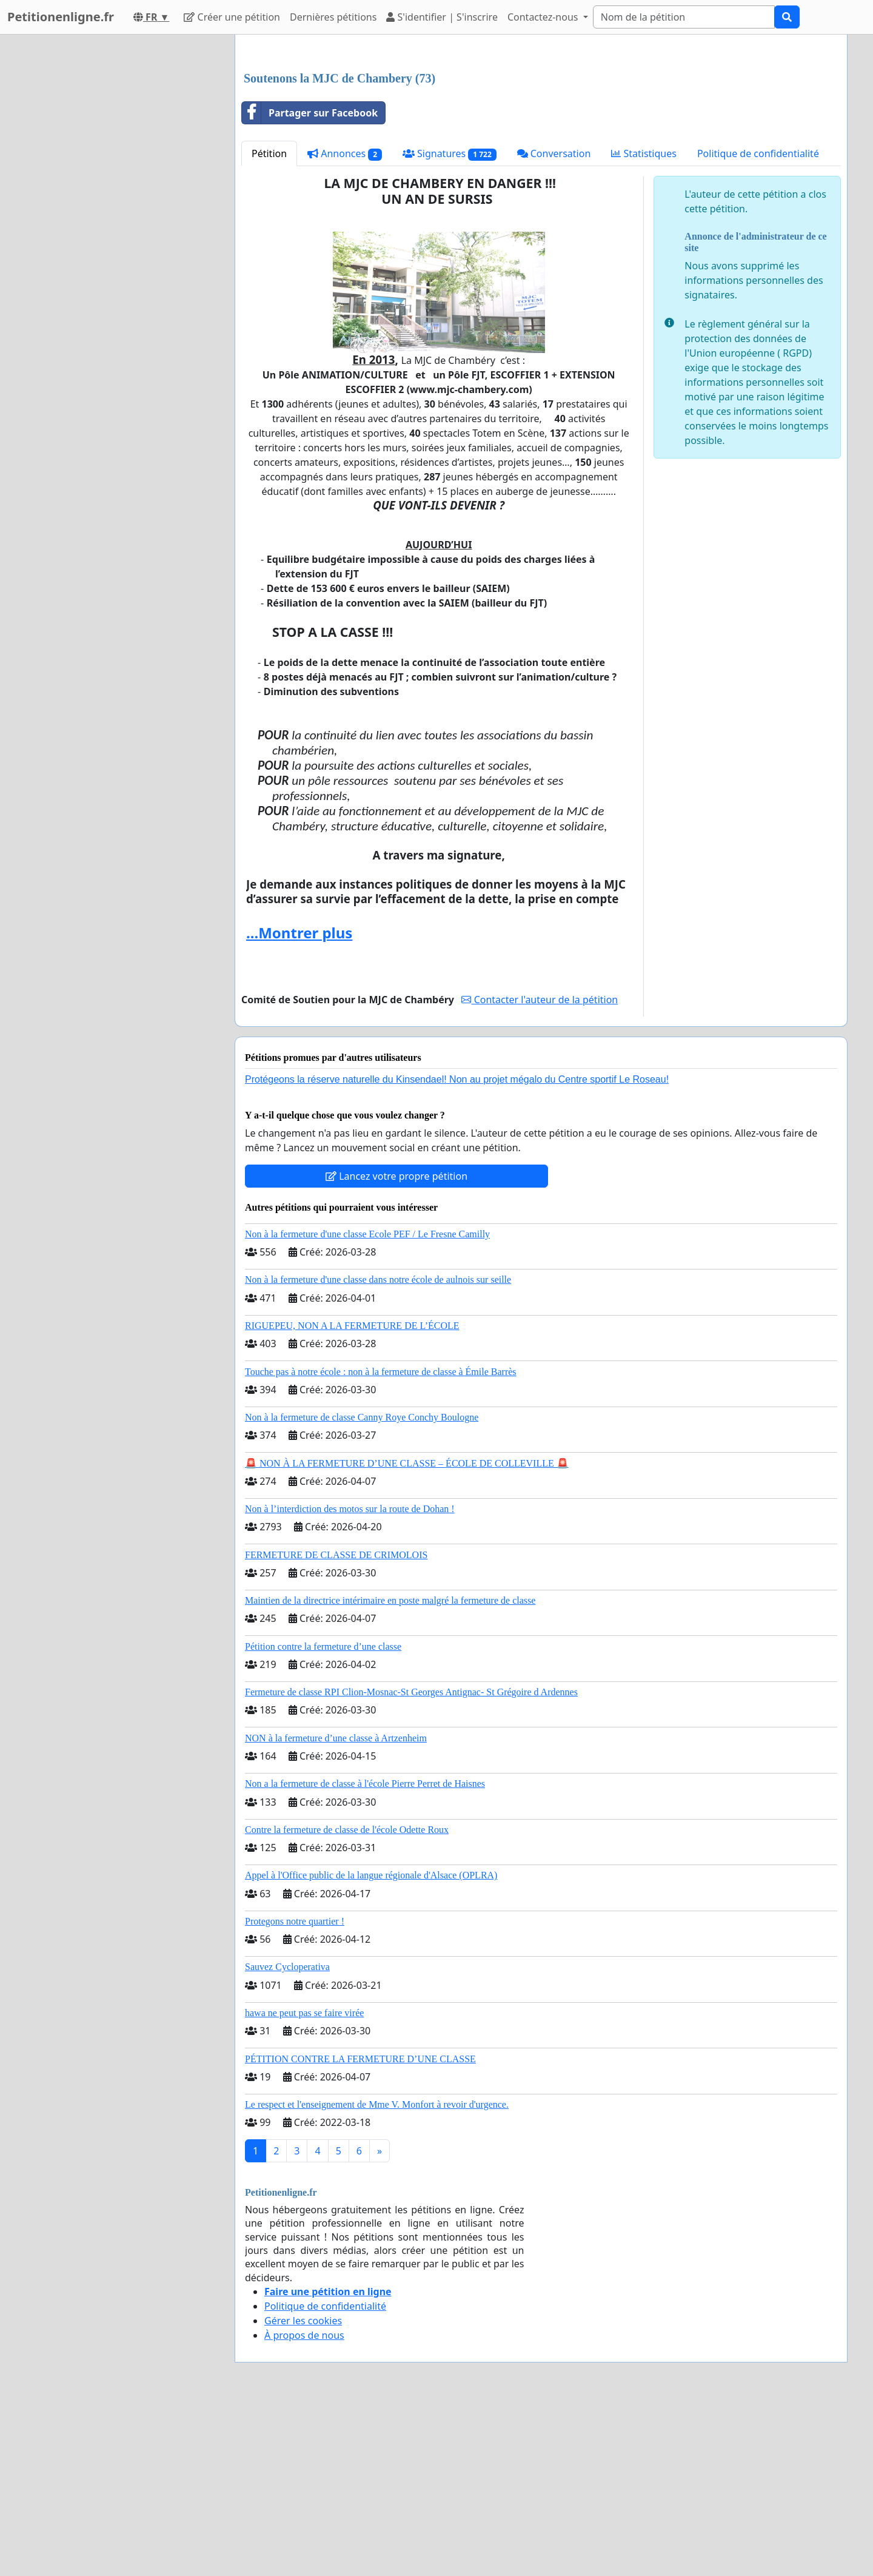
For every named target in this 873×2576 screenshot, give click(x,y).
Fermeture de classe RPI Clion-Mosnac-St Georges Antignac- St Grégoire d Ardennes (411, 1862)
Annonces (344, 324)
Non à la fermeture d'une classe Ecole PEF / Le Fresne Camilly (367, 1404)
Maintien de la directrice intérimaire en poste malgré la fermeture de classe (390, 1770)
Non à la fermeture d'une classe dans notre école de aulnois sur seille (378, 1449)
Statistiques (644, 323)
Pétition (269, 323)
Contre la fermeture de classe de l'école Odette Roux (347, 1999)
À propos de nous (304, 2505)
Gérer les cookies (303, 2490)
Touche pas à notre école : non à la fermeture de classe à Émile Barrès (381, 1541)
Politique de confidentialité (758, 323)
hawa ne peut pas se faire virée (304, 2182)
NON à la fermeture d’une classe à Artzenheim (336, 1908)
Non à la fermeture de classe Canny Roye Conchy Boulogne (361, 1587)
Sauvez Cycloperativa (287, 2136)
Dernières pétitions (333, 17)
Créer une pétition (232, 17)
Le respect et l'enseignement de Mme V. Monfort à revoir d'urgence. (377, 2274)
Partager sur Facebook (310, 283)
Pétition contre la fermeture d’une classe (323, 1816)
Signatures (450, 324)
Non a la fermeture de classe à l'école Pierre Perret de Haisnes (365, 1953)
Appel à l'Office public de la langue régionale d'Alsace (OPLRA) (371, 2045)
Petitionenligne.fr (60, 16)
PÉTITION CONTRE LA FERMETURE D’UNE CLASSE (360, 2229)
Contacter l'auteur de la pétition (539, 1169)
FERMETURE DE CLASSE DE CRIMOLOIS (336, 1725)
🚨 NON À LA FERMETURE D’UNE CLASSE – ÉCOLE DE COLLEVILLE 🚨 (407, 1633)
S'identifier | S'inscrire (442, 17)
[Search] (684, 17)
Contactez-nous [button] (544, 17)
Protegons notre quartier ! (294, 2091)
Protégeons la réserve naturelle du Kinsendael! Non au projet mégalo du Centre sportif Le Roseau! (457, 1249)
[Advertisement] (541, 139)
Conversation (554, 323)
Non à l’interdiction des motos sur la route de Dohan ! (350, 1678)
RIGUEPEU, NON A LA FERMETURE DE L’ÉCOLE (352, 1495)
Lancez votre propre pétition (396, 1346)
